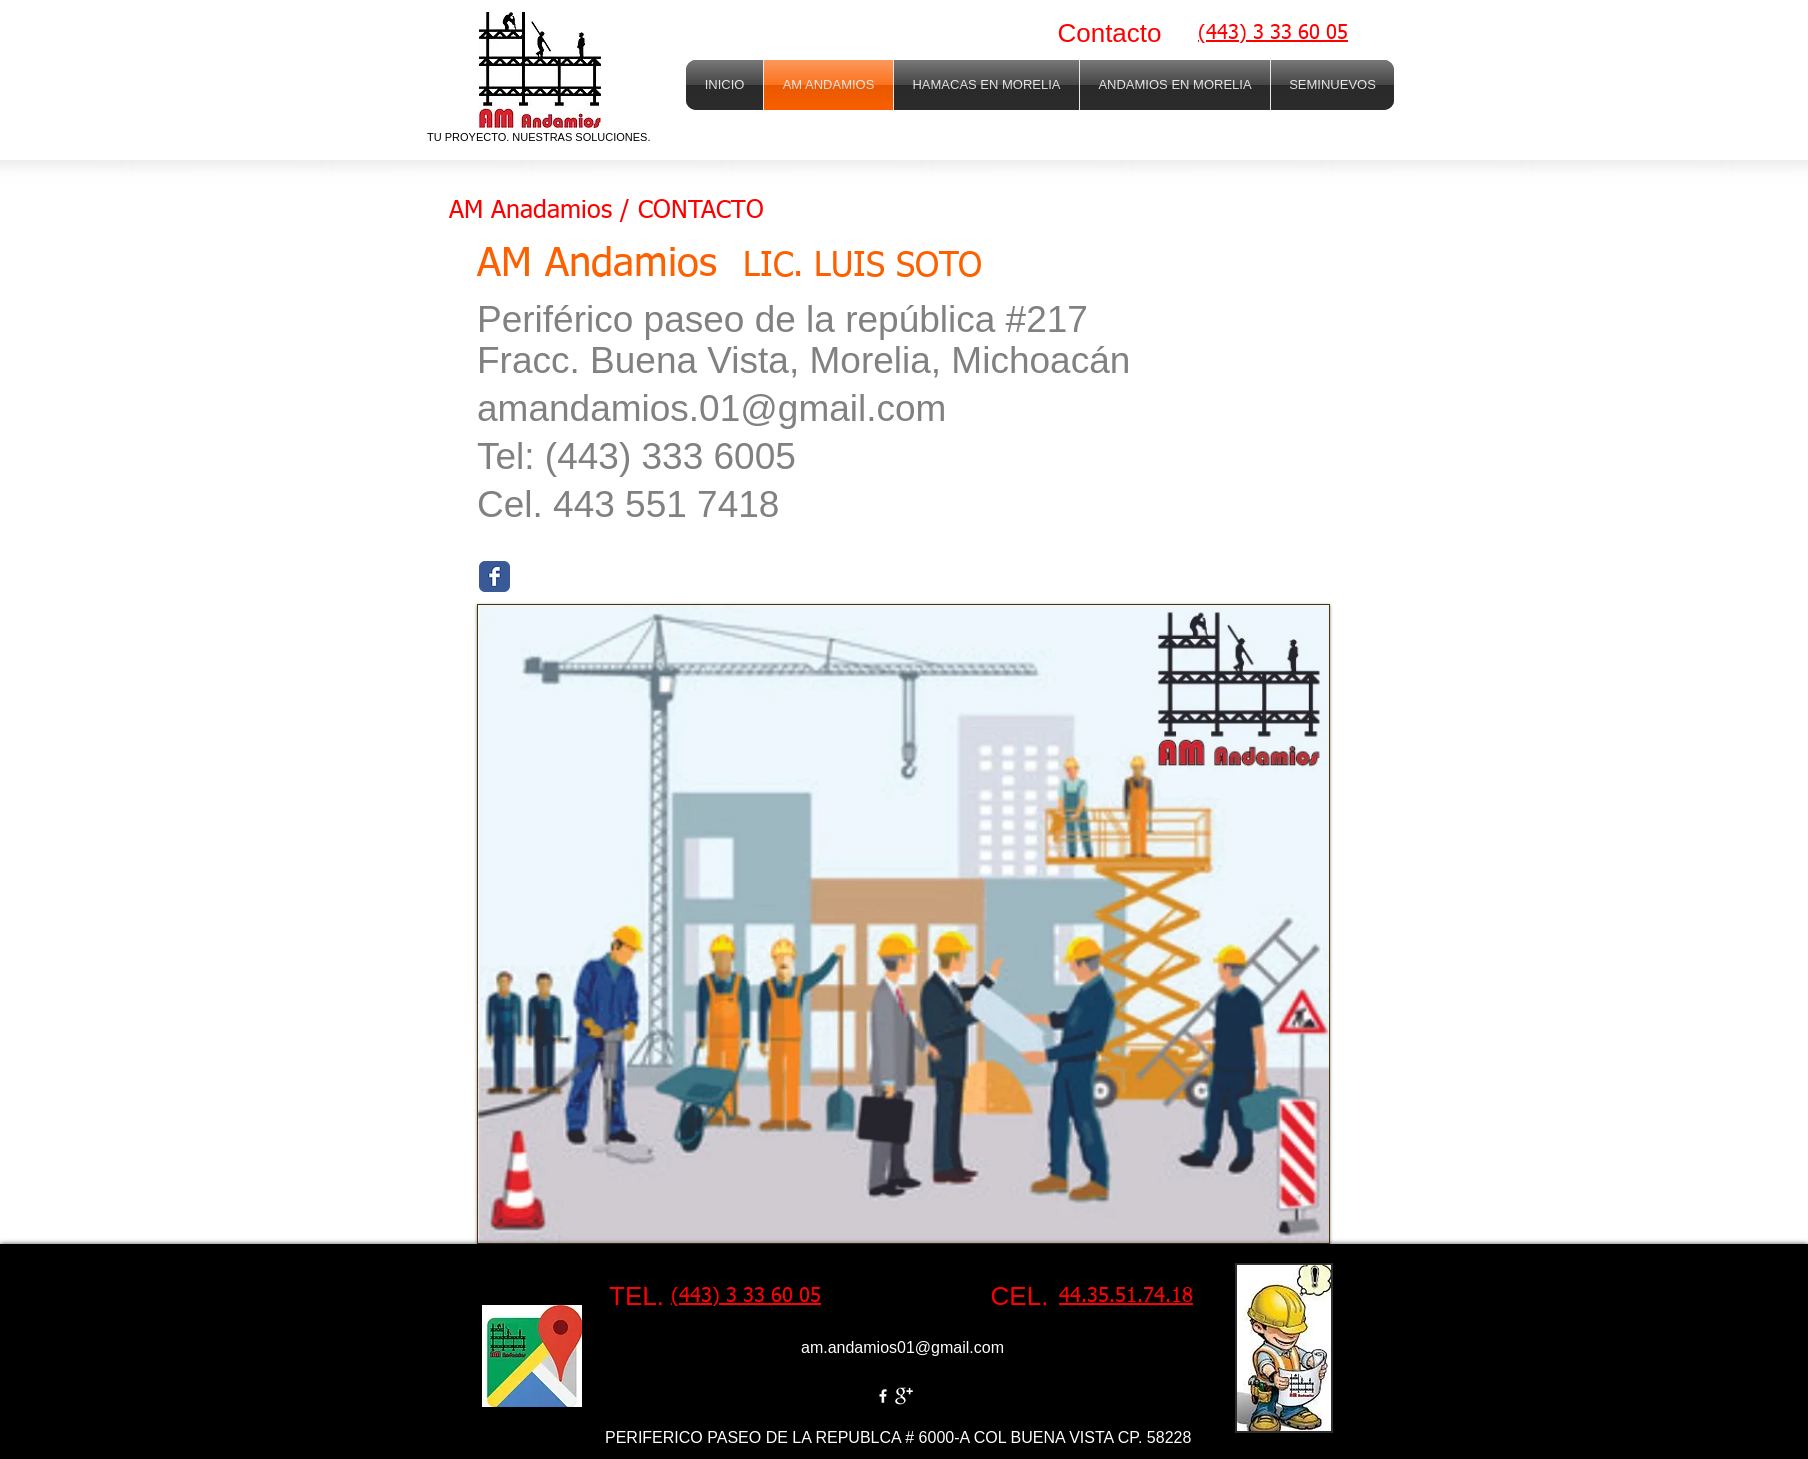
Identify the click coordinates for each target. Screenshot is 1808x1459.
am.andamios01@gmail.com (902, 1347)
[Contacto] (1109, 33)
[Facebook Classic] (494, 576)
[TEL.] (636, 1296)
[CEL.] (1019, 1296)
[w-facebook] (883, 1396)
